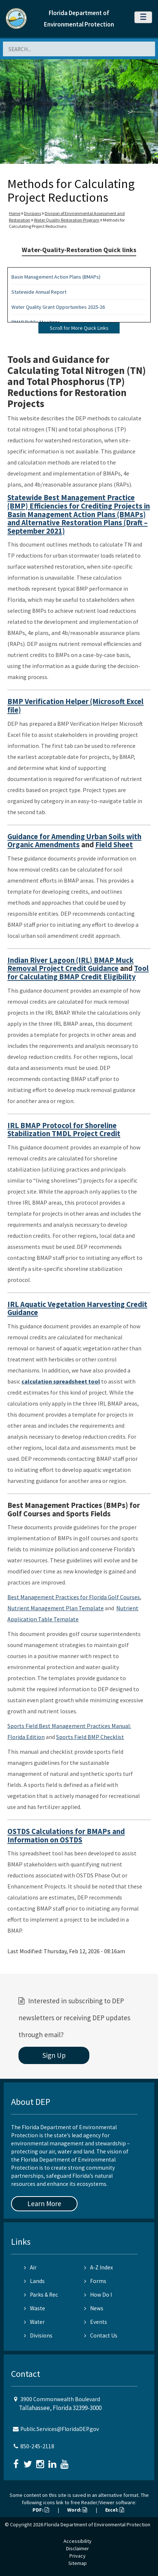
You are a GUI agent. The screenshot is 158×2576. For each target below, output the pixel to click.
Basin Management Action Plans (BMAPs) (55, 276)
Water (34, 2321)
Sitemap (77, 2563)
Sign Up (54, 2055)
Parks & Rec (41, 2294)
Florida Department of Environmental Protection (97, 2524)
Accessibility (77, 2541)
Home (14, 213)
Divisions (32, 213)
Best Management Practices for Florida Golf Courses (73, 1597)
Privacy (77, 2555)
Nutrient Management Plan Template (55, 1608)
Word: (77, 2509)
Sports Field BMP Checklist (90, 1737)
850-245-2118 (37, 2446)
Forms (95, 2281)
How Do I (98, 2294)
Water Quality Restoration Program (66, 220)
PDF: (40, 2509)
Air (30, 2267)
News (93, 2308)
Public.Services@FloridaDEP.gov (59, 2428)
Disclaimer (77, 2548)
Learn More (44, 2203)
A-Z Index (98, 2267)
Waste (34, 2308)
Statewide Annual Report (38, 292)
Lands (34, 2281)
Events (95, 2321)
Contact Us (100, 2335)
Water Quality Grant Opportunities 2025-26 (58, 307)
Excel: (114, 2509)
